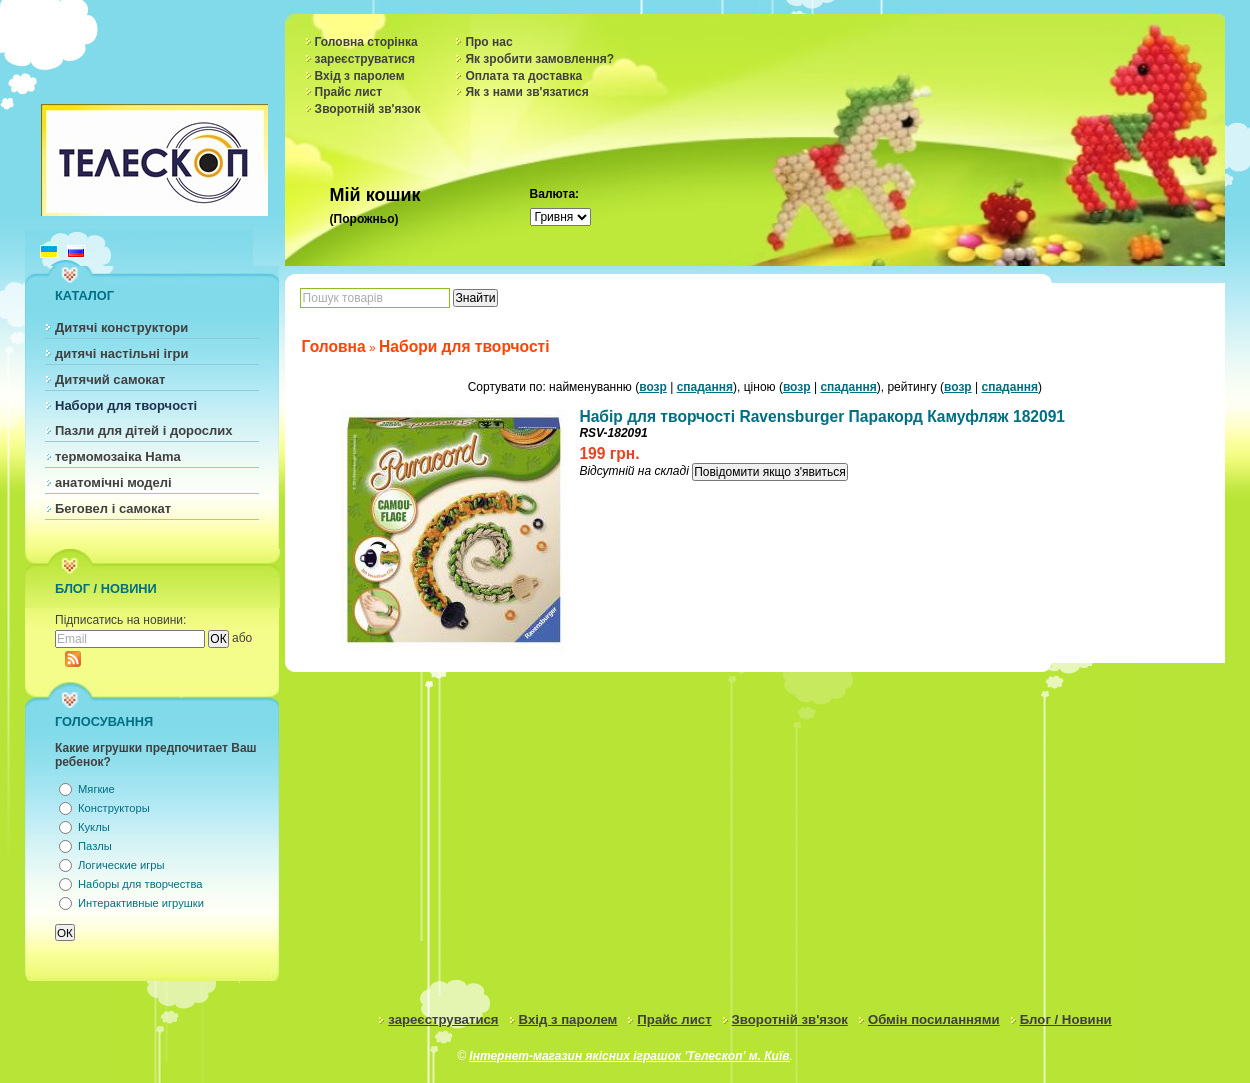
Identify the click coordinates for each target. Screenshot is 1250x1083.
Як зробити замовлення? (539, 59)
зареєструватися (365, 59)
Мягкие (96, 789)
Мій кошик (375, 195)
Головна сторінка (366, 42)
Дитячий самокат (110, 379)
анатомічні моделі (113, 482)
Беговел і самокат (113, 508)
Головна (334, 346)
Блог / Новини (1066, 1019)
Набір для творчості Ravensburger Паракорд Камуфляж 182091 (822, 416)
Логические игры (121, 865)
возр (653, 387)
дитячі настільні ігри (122, 353)
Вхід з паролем (360, 76)
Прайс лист (349, 92)
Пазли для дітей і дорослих (144, 430)
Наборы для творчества (140, 884)
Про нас (488, 42)
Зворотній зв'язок (368, 109)
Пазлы (95, 846)
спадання (705, 387)
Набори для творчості (126, 405)
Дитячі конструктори (121, 327)
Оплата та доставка (523, 76)
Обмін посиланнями (934, 1019)
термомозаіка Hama (118, 456)
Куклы (94, 827)
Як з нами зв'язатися (526, 92)
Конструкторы (114, 808)
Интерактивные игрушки (141, 903)
